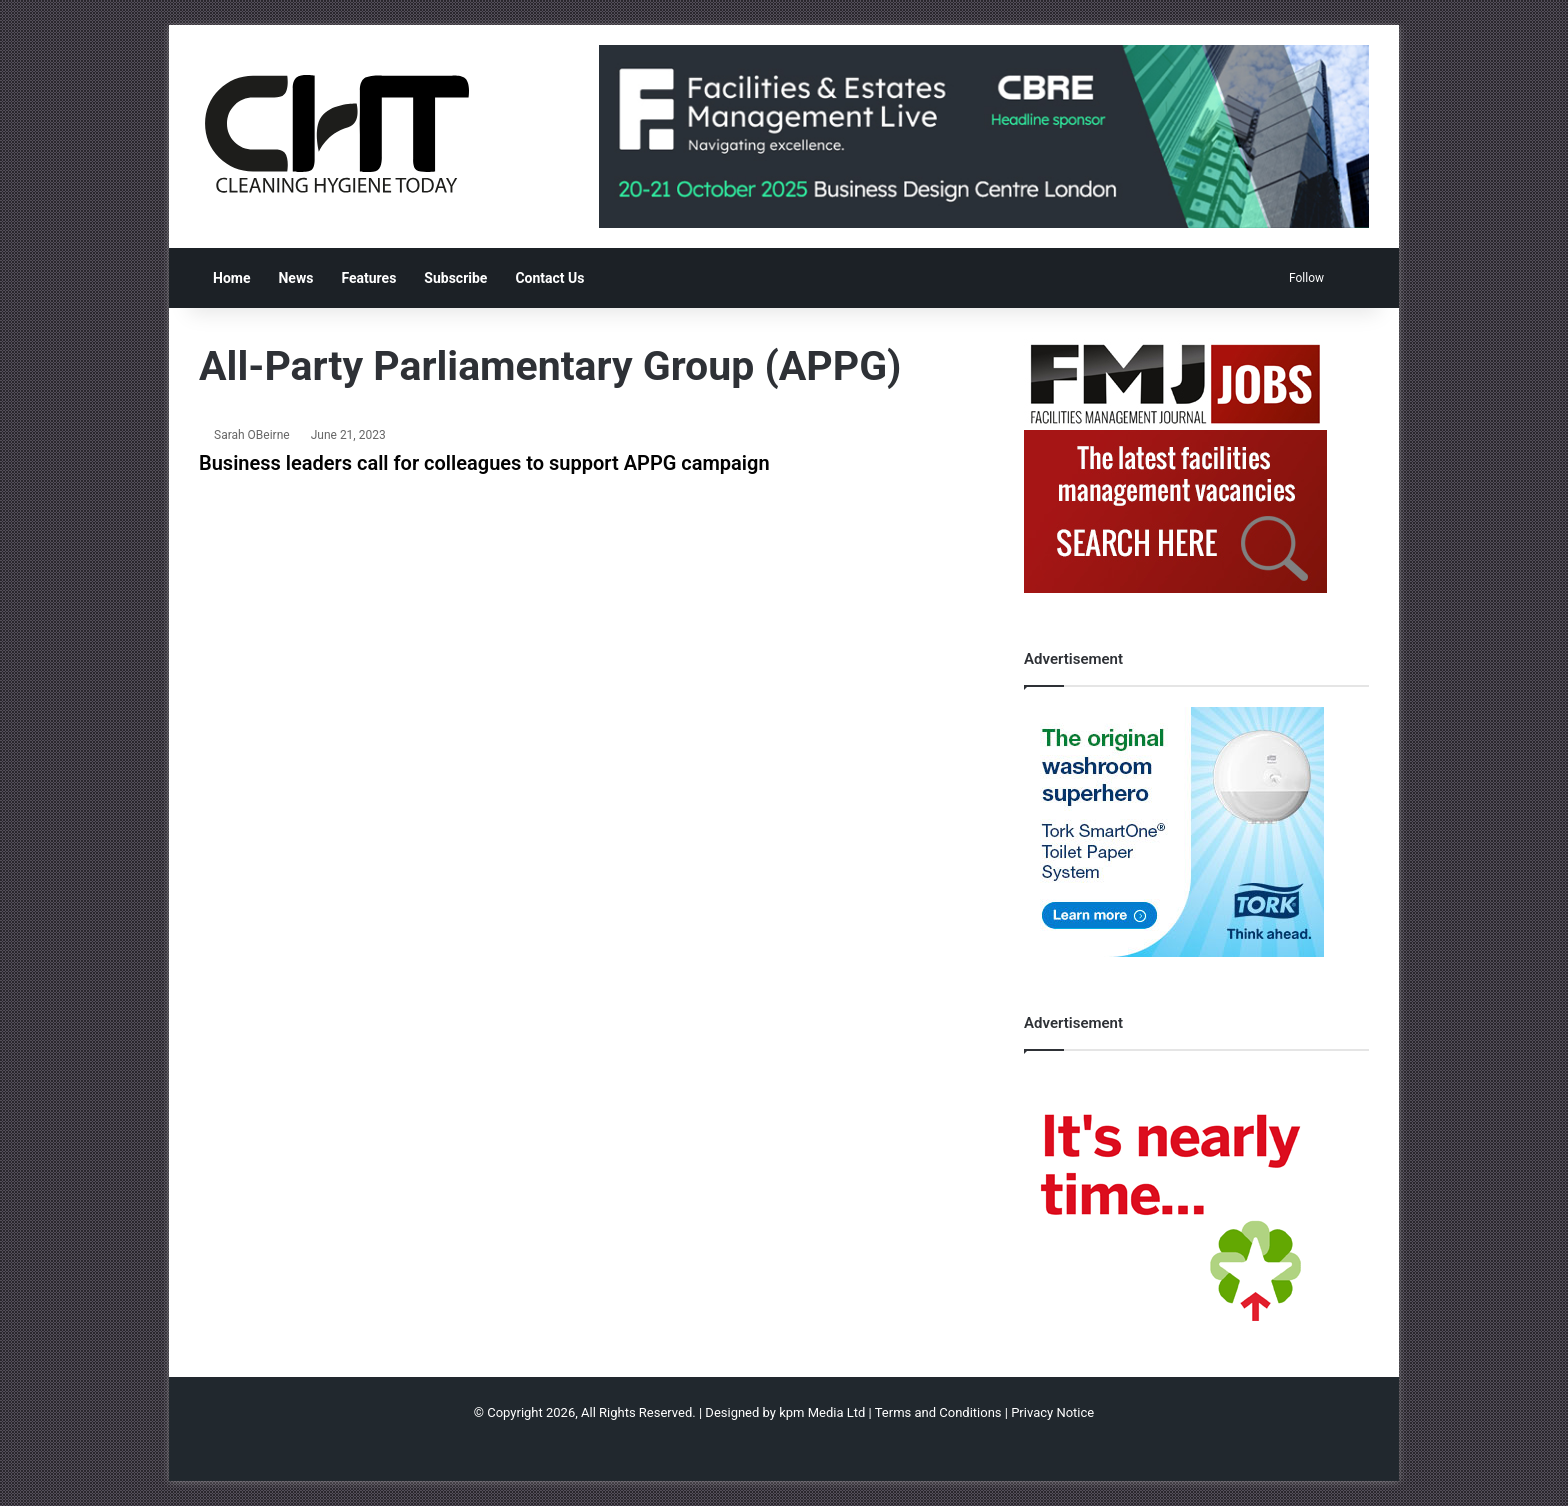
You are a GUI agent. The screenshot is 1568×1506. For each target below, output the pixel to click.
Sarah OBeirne (252, 435)
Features (368, 278)
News (295, 278)
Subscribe (455, 278)
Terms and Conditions (938, 1412)
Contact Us (549, 278)
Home (231, 278)
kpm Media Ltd (822, 1412)
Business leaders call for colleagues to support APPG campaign (484, 463)
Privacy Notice (1052, 1412)
